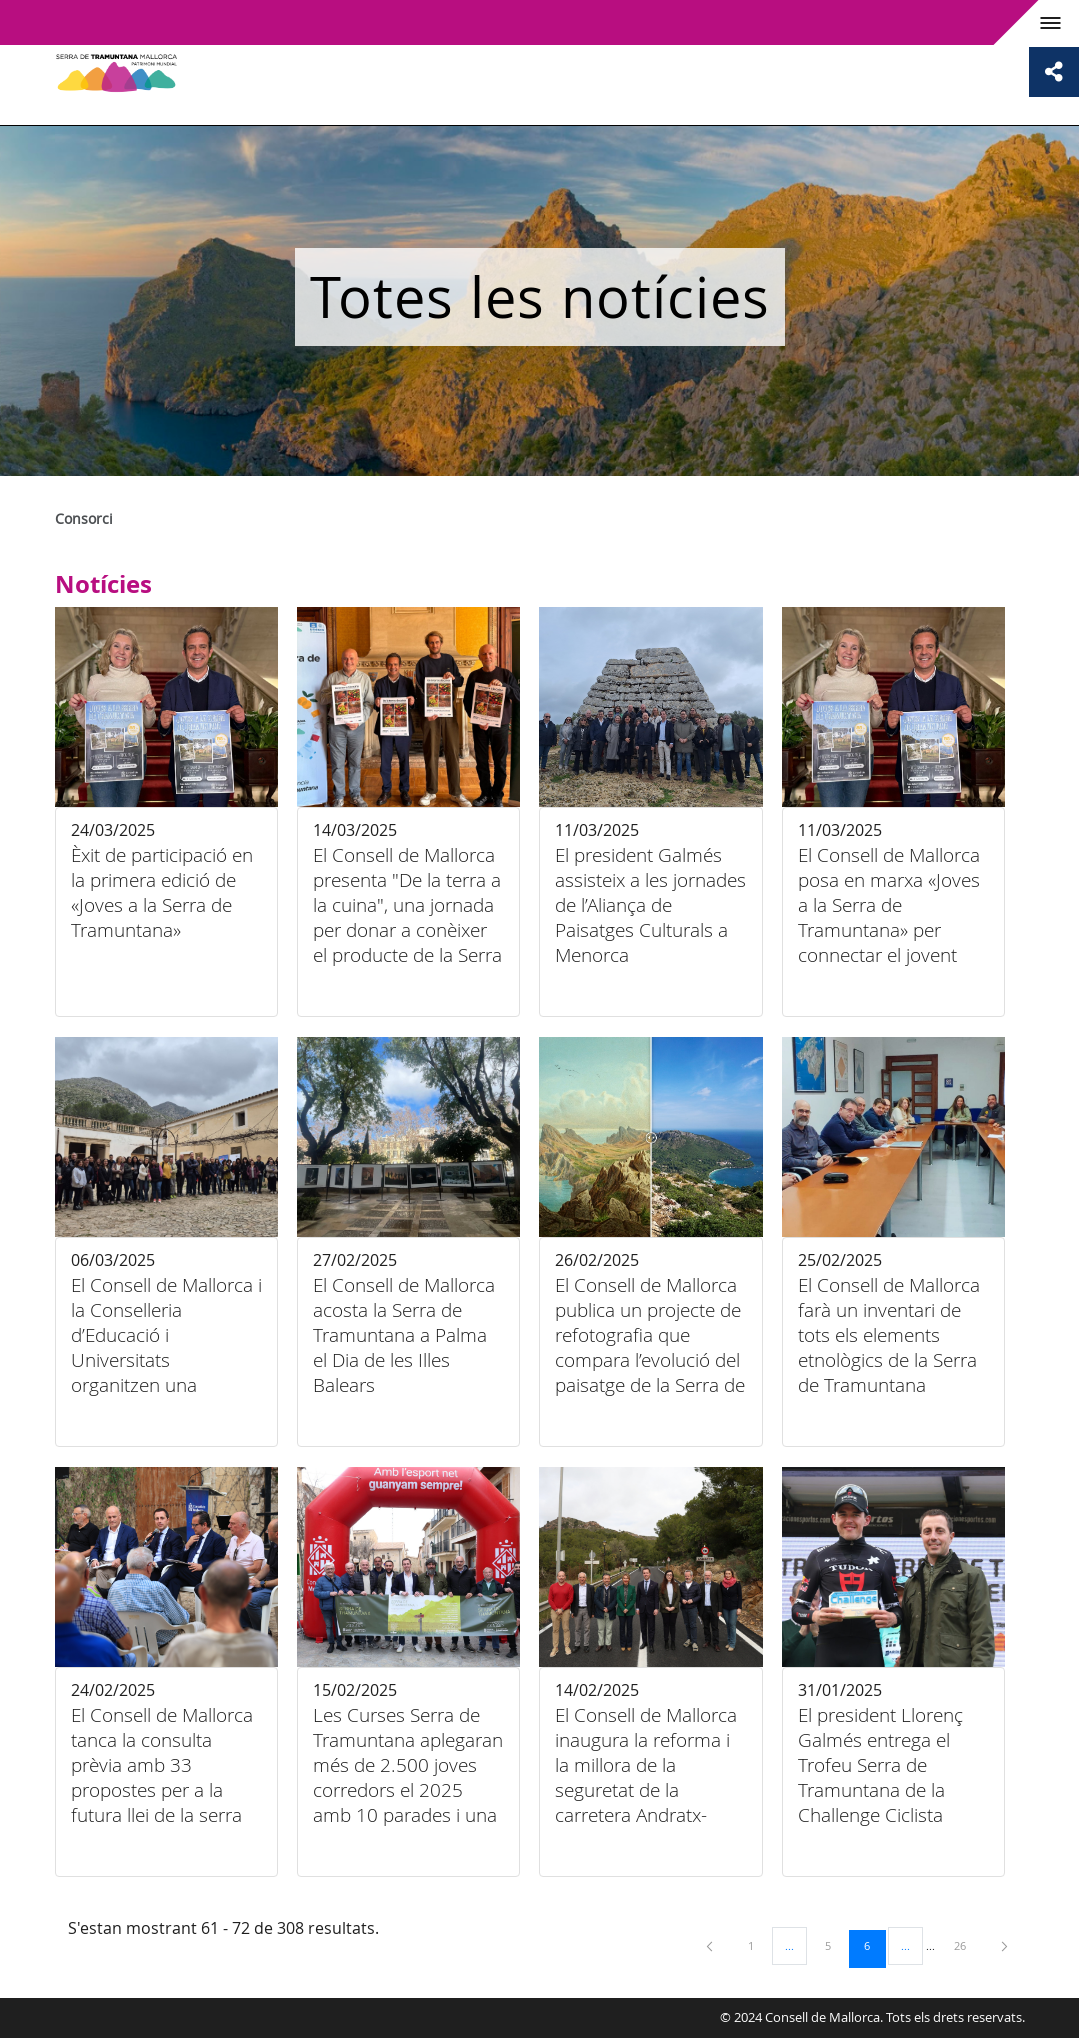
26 (967, 1945)
